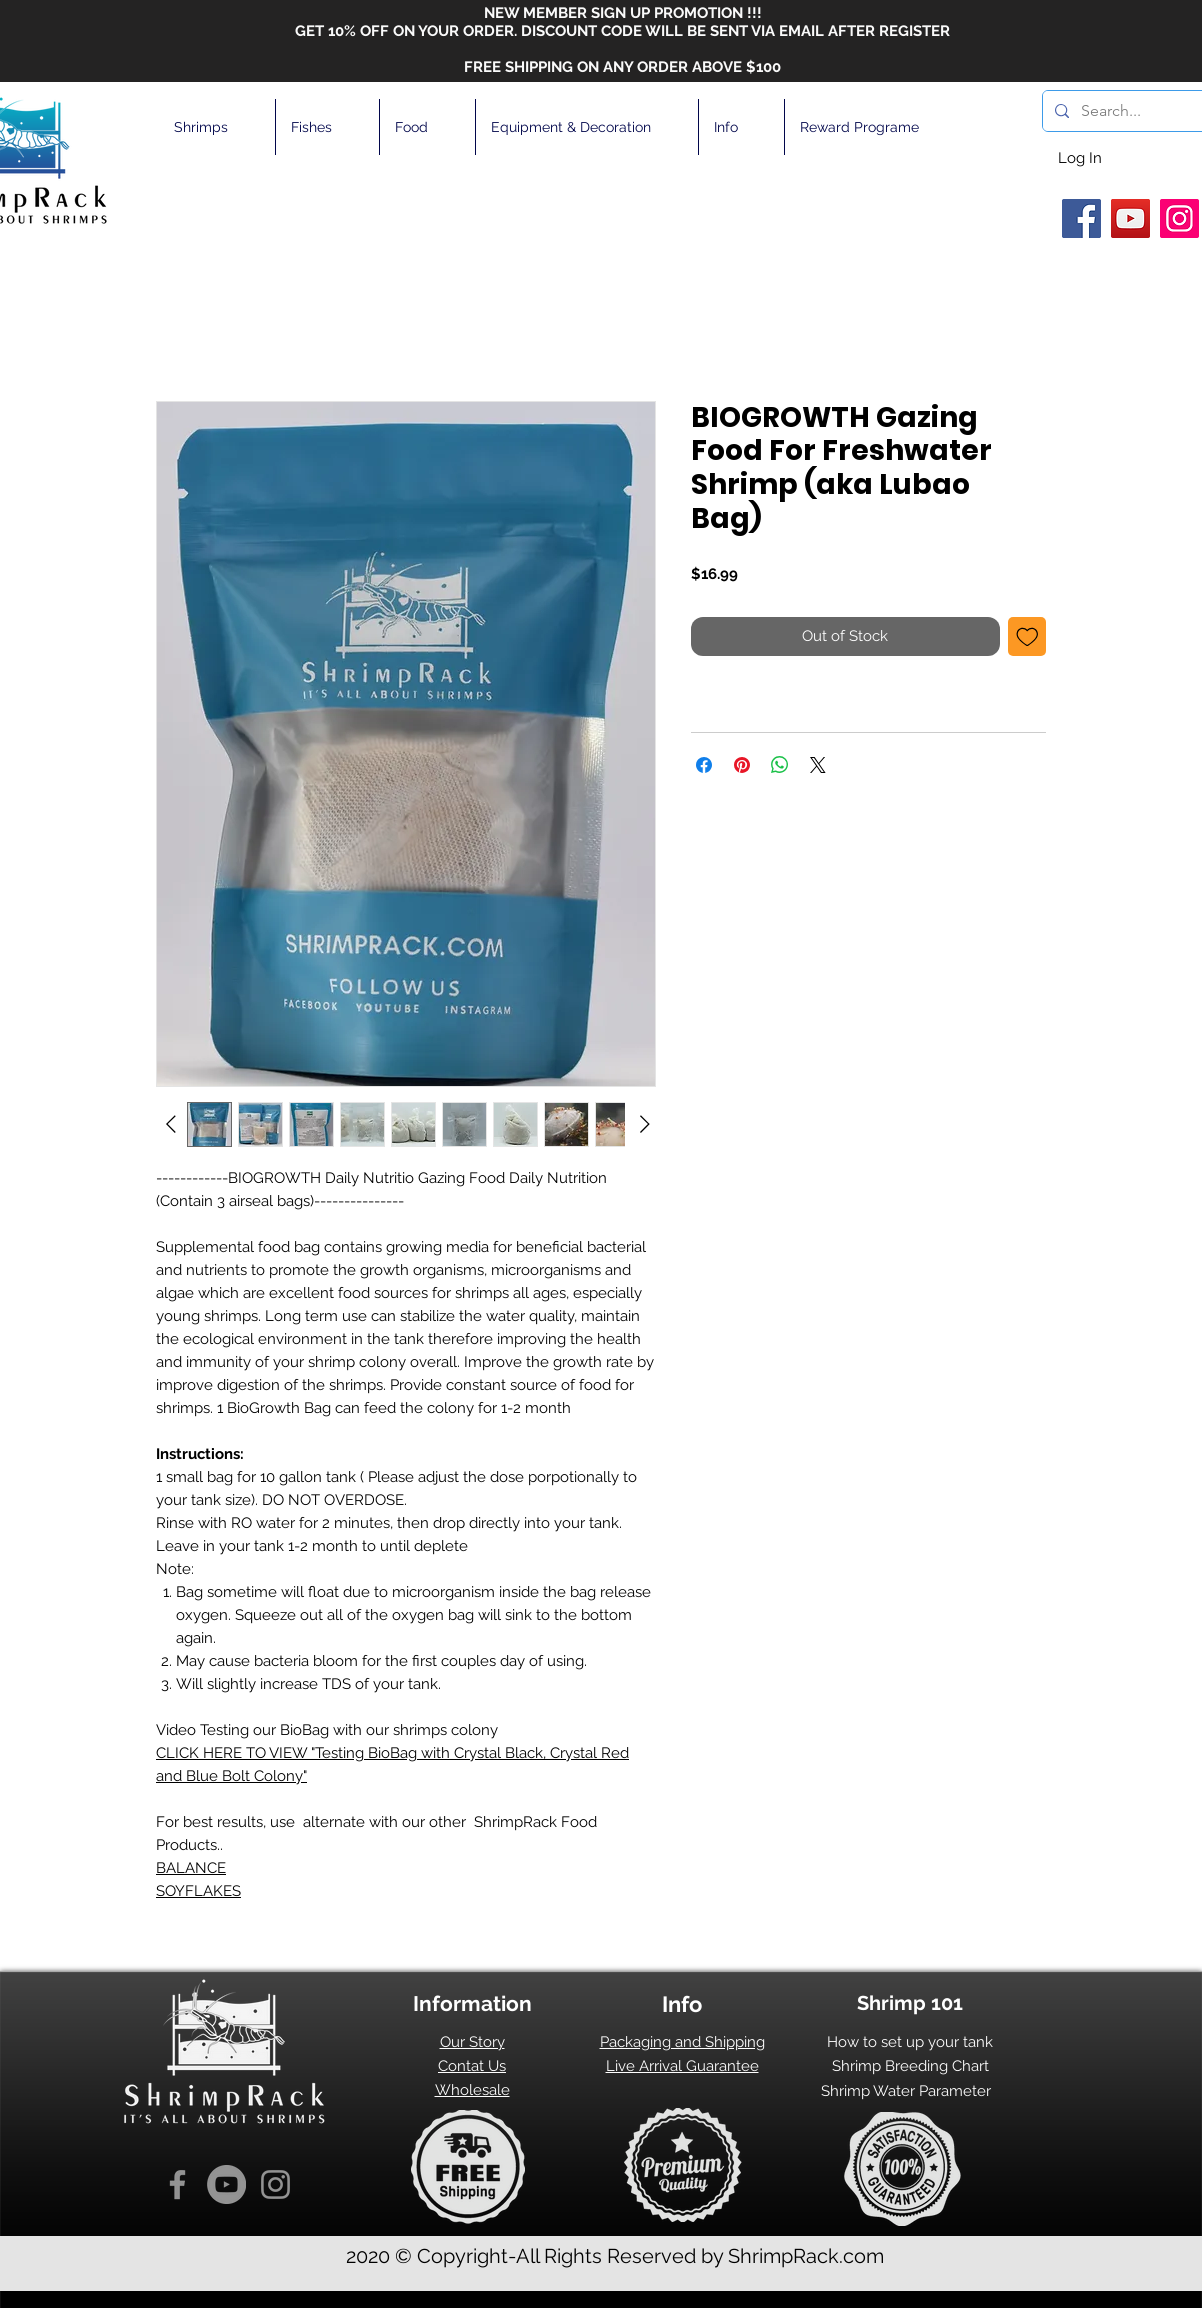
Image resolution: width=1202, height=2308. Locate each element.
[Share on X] (818, 765)
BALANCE (191, 1868)
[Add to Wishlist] (1027, 636)
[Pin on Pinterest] (742, 765)
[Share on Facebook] (704, 765)
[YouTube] (1130, 218)
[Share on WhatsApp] (780, 765)
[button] (217, 127)
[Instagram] (1179, 218)
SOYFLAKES (198, 1891)
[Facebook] (1081, 218)
